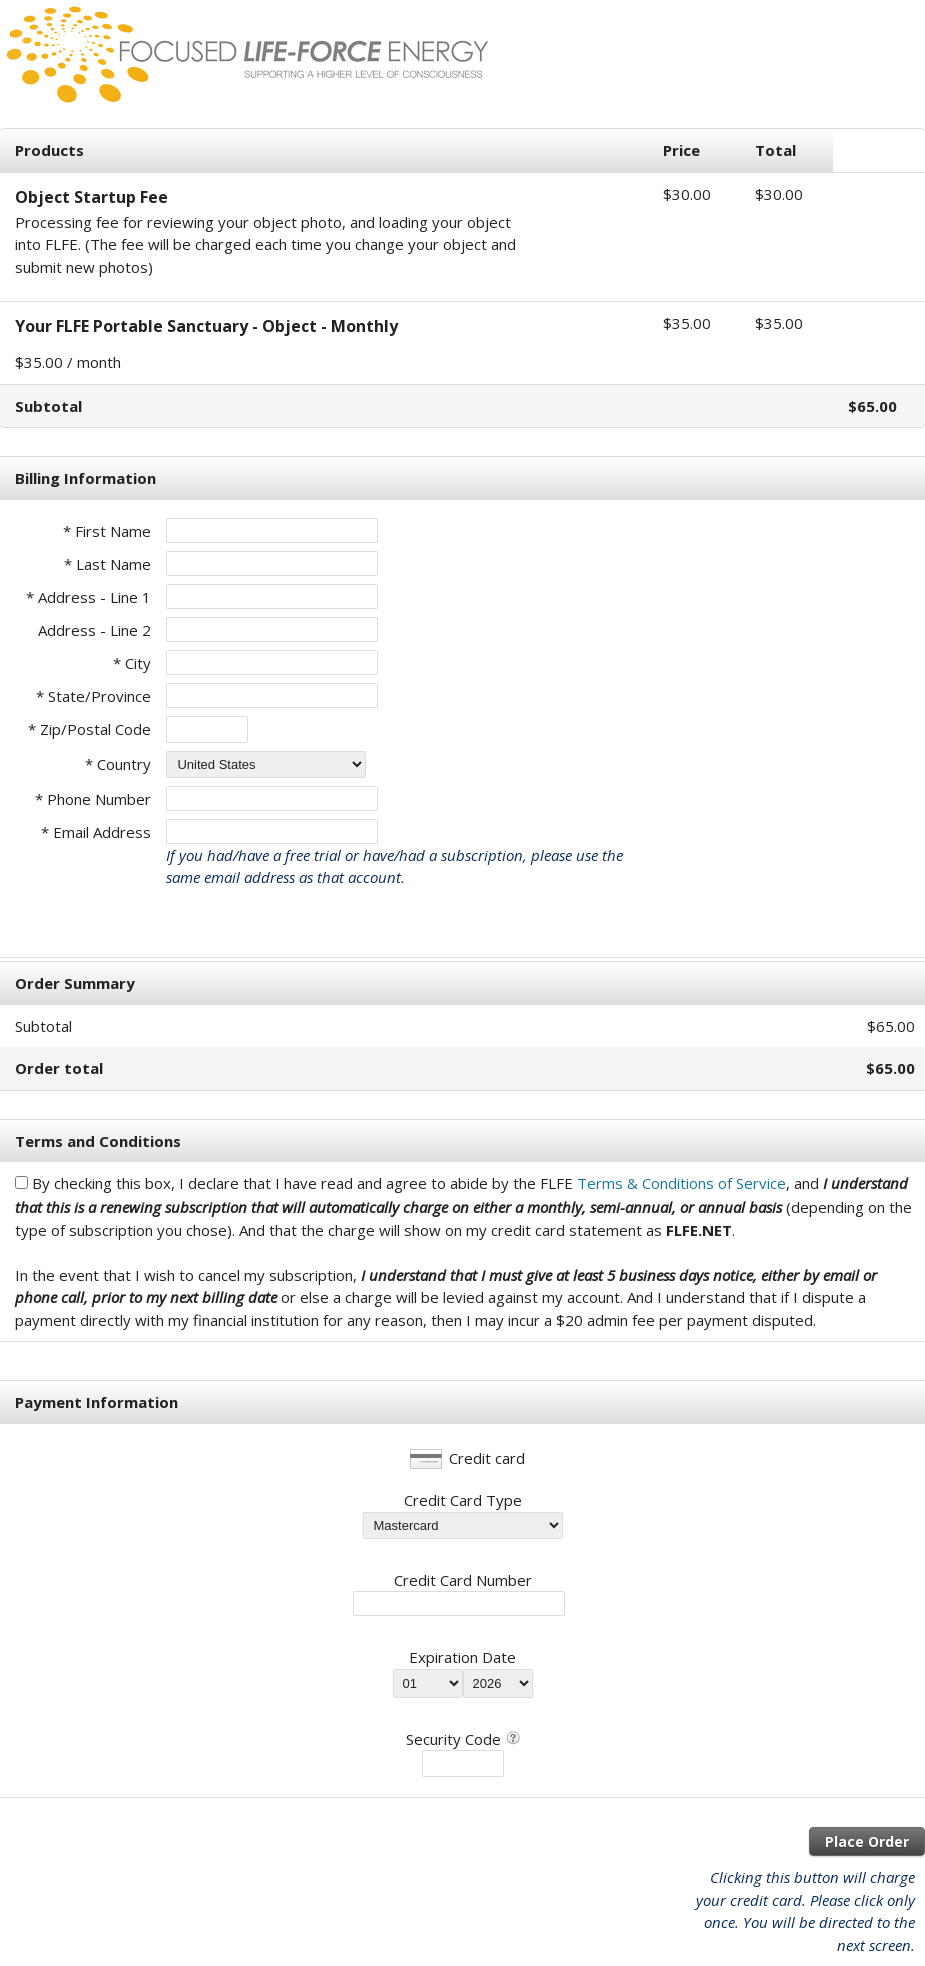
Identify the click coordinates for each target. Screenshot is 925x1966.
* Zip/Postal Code (89, 729)
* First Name (107, 531)
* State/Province (93, 696)
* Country (118, 764)
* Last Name (107, 564)
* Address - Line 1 (88, 597)
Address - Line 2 (94, 630)
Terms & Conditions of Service (681, 1183)
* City (132, 663)
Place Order (867, 1841)
